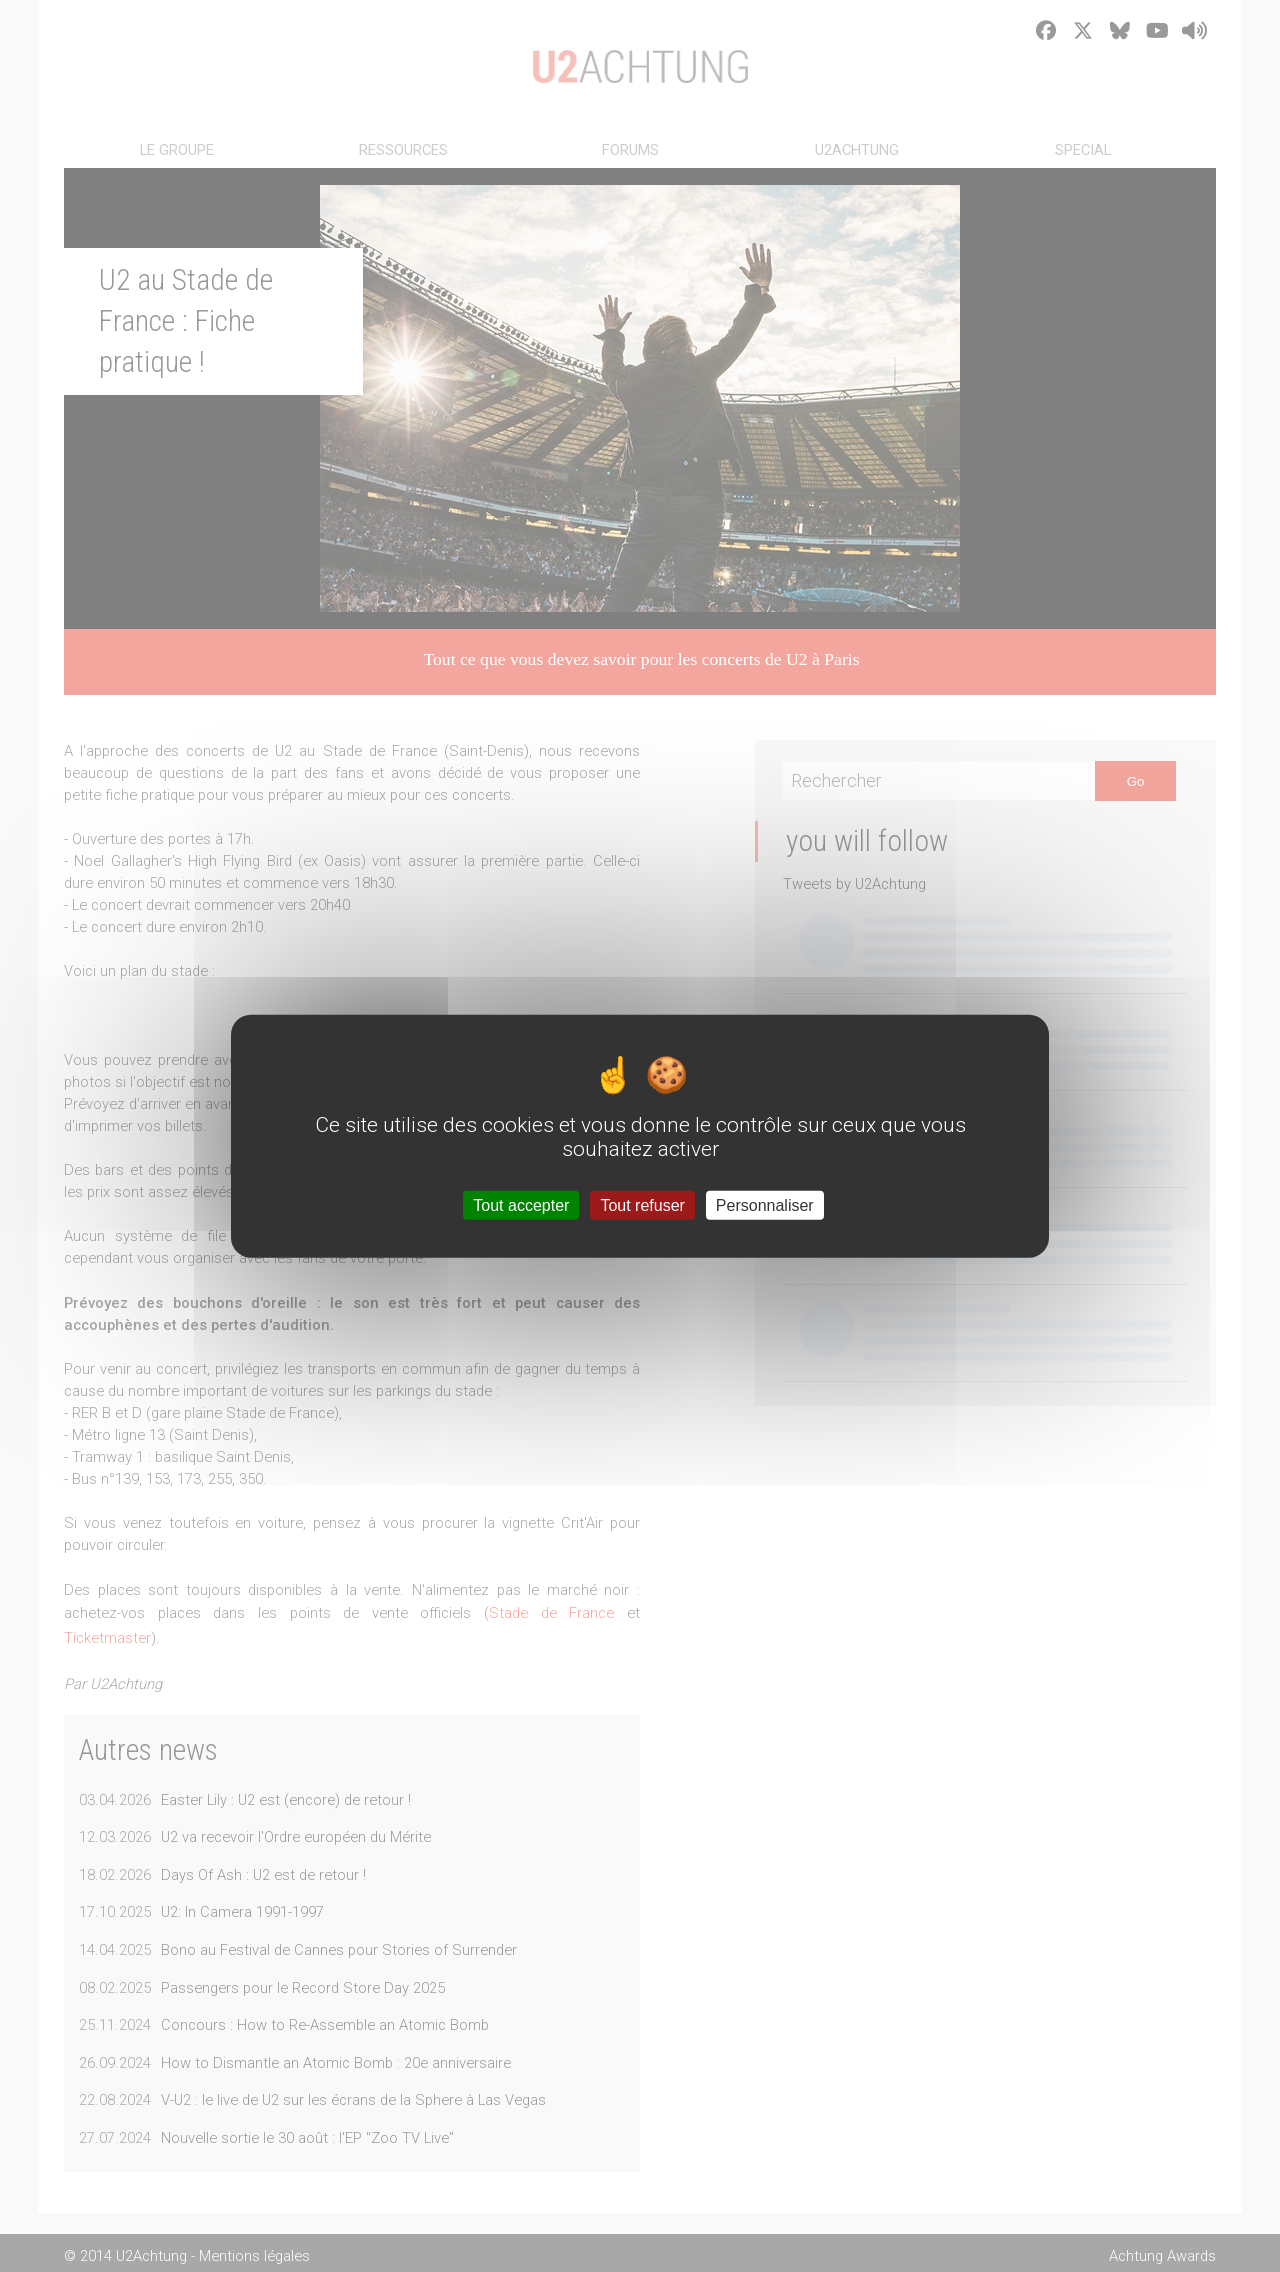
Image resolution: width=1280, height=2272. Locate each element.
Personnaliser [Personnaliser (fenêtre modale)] (765, 1204)
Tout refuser (642, 1204)
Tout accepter (521, 1204)
